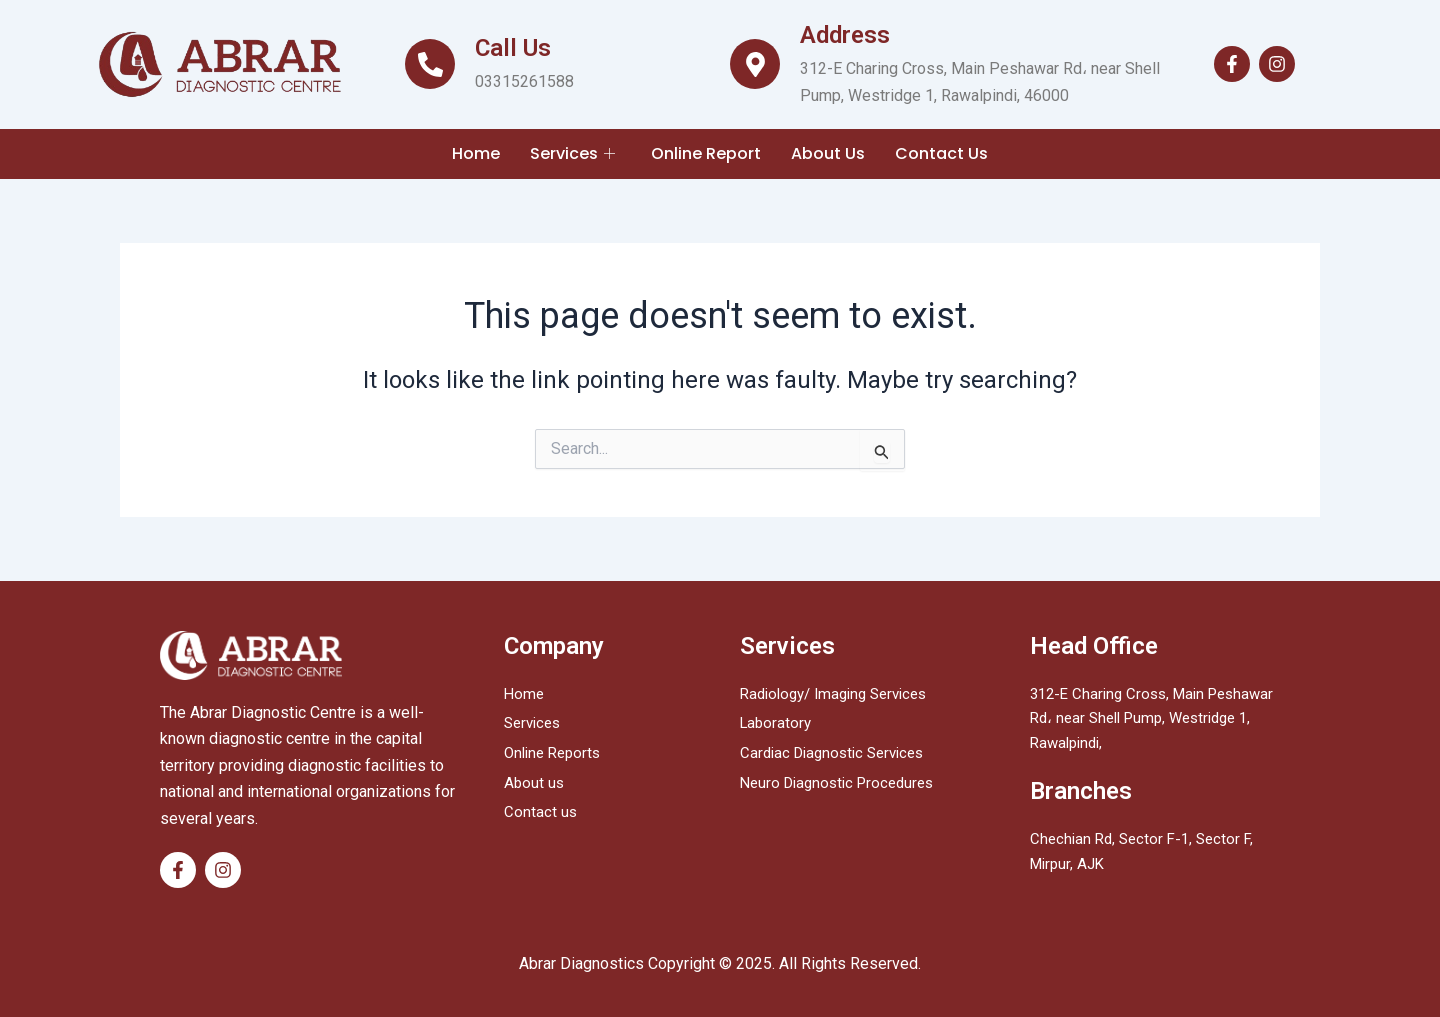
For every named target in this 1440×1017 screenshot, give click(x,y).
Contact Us (941, 153)
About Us (828, 153)
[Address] (755, 64)
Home (476, 153)
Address (845, 35)
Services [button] (572, 153)
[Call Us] (430, 64)
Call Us (513, 48)
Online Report (706, 153)
